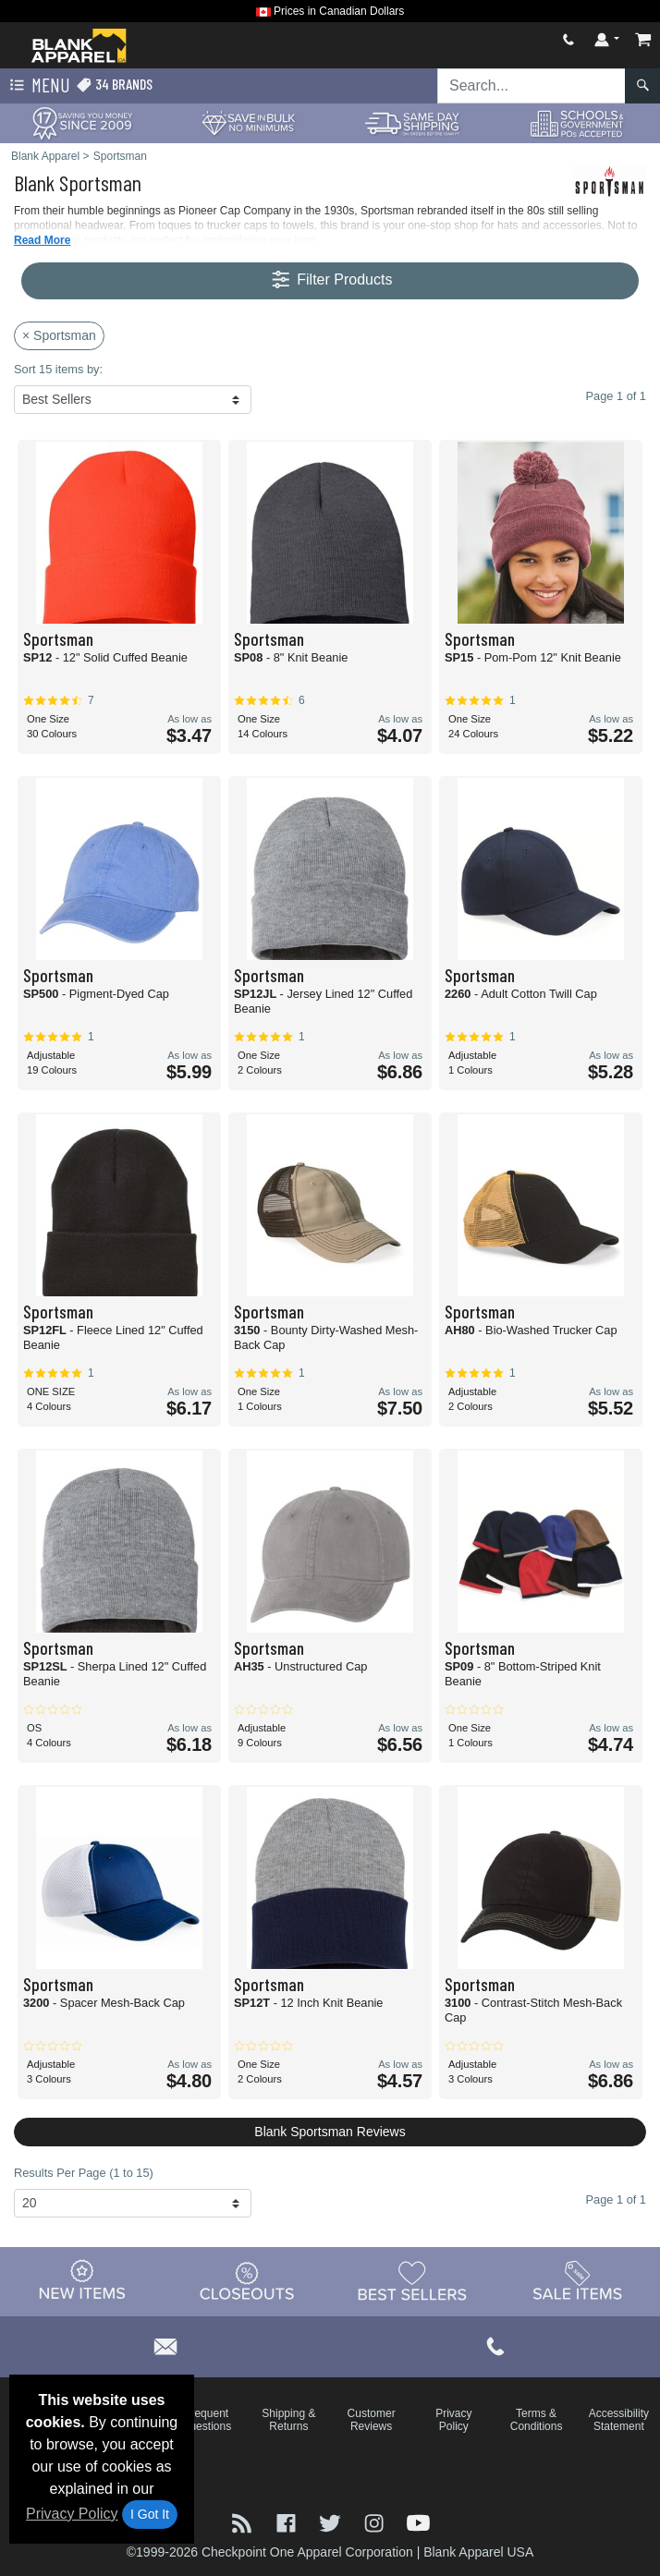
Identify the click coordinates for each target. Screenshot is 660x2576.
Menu (38, 86)
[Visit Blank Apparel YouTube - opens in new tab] (418, 2522)
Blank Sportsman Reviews (329, 2131)
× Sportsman (59, 335)
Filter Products (330, 280)
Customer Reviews (372, 2420)
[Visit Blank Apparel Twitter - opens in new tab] (332, 2522)
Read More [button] (42, 240)
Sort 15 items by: (58, 369)
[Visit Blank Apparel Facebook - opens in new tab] (288, 2522)
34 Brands (114, 84)
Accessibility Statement (619, 2420)
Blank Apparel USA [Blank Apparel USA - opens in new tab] (478, 2552)
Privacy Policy (72, 2513)
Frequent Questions (206, 2420)
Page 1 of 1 (616, 2199)
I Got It (149, 2514)
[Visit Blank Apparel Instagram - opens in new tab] (376, 2522)
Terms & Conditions (536, 2420)
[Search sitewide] (531, 85)
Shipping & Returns (288, 2420)
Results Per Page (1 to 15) (83, 2173)
